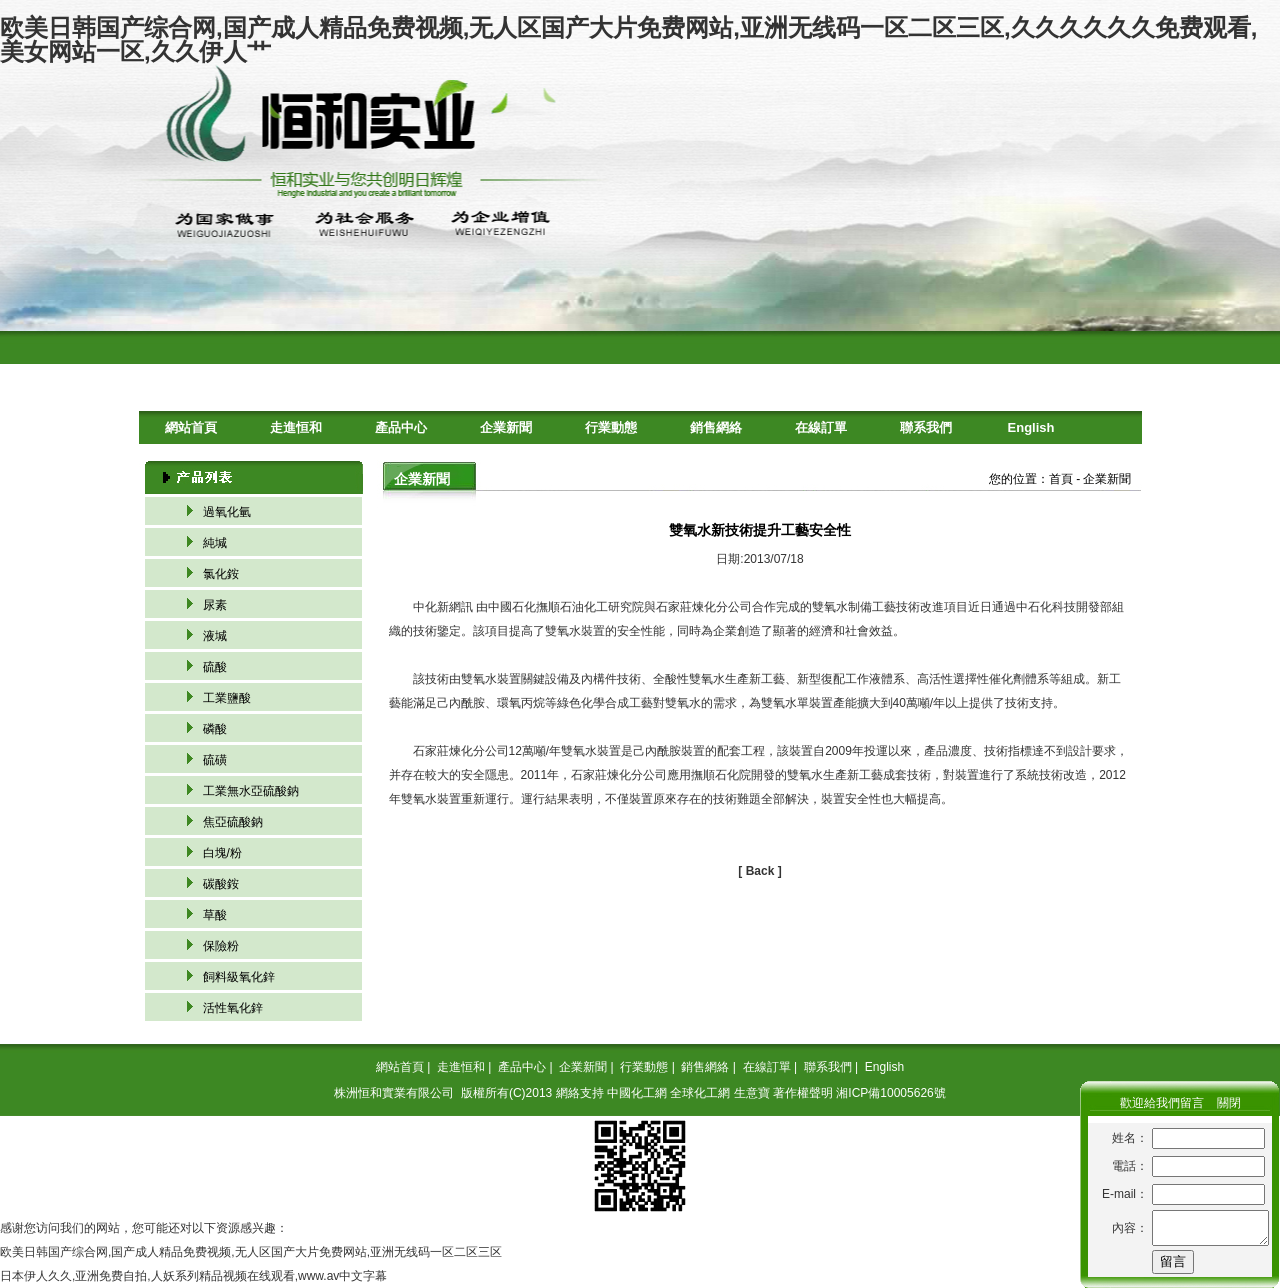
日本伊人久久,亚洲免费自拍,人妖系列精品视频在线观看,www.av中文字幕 (193, 1276)
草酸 (215, 915)
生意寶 (752, 1093)
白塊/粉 (222, 853)
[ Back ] (759, 871)
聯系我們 (926, 427)
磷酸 (215, 729)
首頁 (1061, 479)
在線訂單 (821, 427)
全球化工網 (700, 1093)
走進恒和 (296, 427)
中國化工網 (637, 1093)
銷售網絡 (716, 427)
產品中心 (401, 427)
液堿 (215, 636)
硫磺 (215, 760)
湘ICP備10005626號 (890, 1093)
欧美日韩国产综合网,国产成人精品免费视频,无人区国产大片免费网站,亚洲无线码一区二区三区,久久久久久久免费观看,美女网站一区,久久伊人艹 (628, 39)
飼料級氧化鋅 (239, 977)
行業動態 (611, 427)
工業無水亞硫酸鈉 (251, 791)
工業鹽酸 (227, 698)
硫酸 (215, 667)
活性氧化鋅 (233, 1008)
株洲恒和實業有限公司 (394, 1093)
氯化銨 (221, 574)
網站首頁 (191, 427)
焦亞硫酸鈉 (233, 822)
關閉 (1229, 1103)
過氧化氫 (227, 512)
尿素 (215, 605)
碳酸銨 (221, 884)
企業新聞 (506, 427)
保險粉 (221, 946)
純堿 (215, 543)
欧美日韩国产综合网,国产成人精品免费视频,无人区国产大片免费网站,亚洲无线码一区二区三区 (251, 1252)
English (1031, 427)
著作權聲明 (803, 1093)
